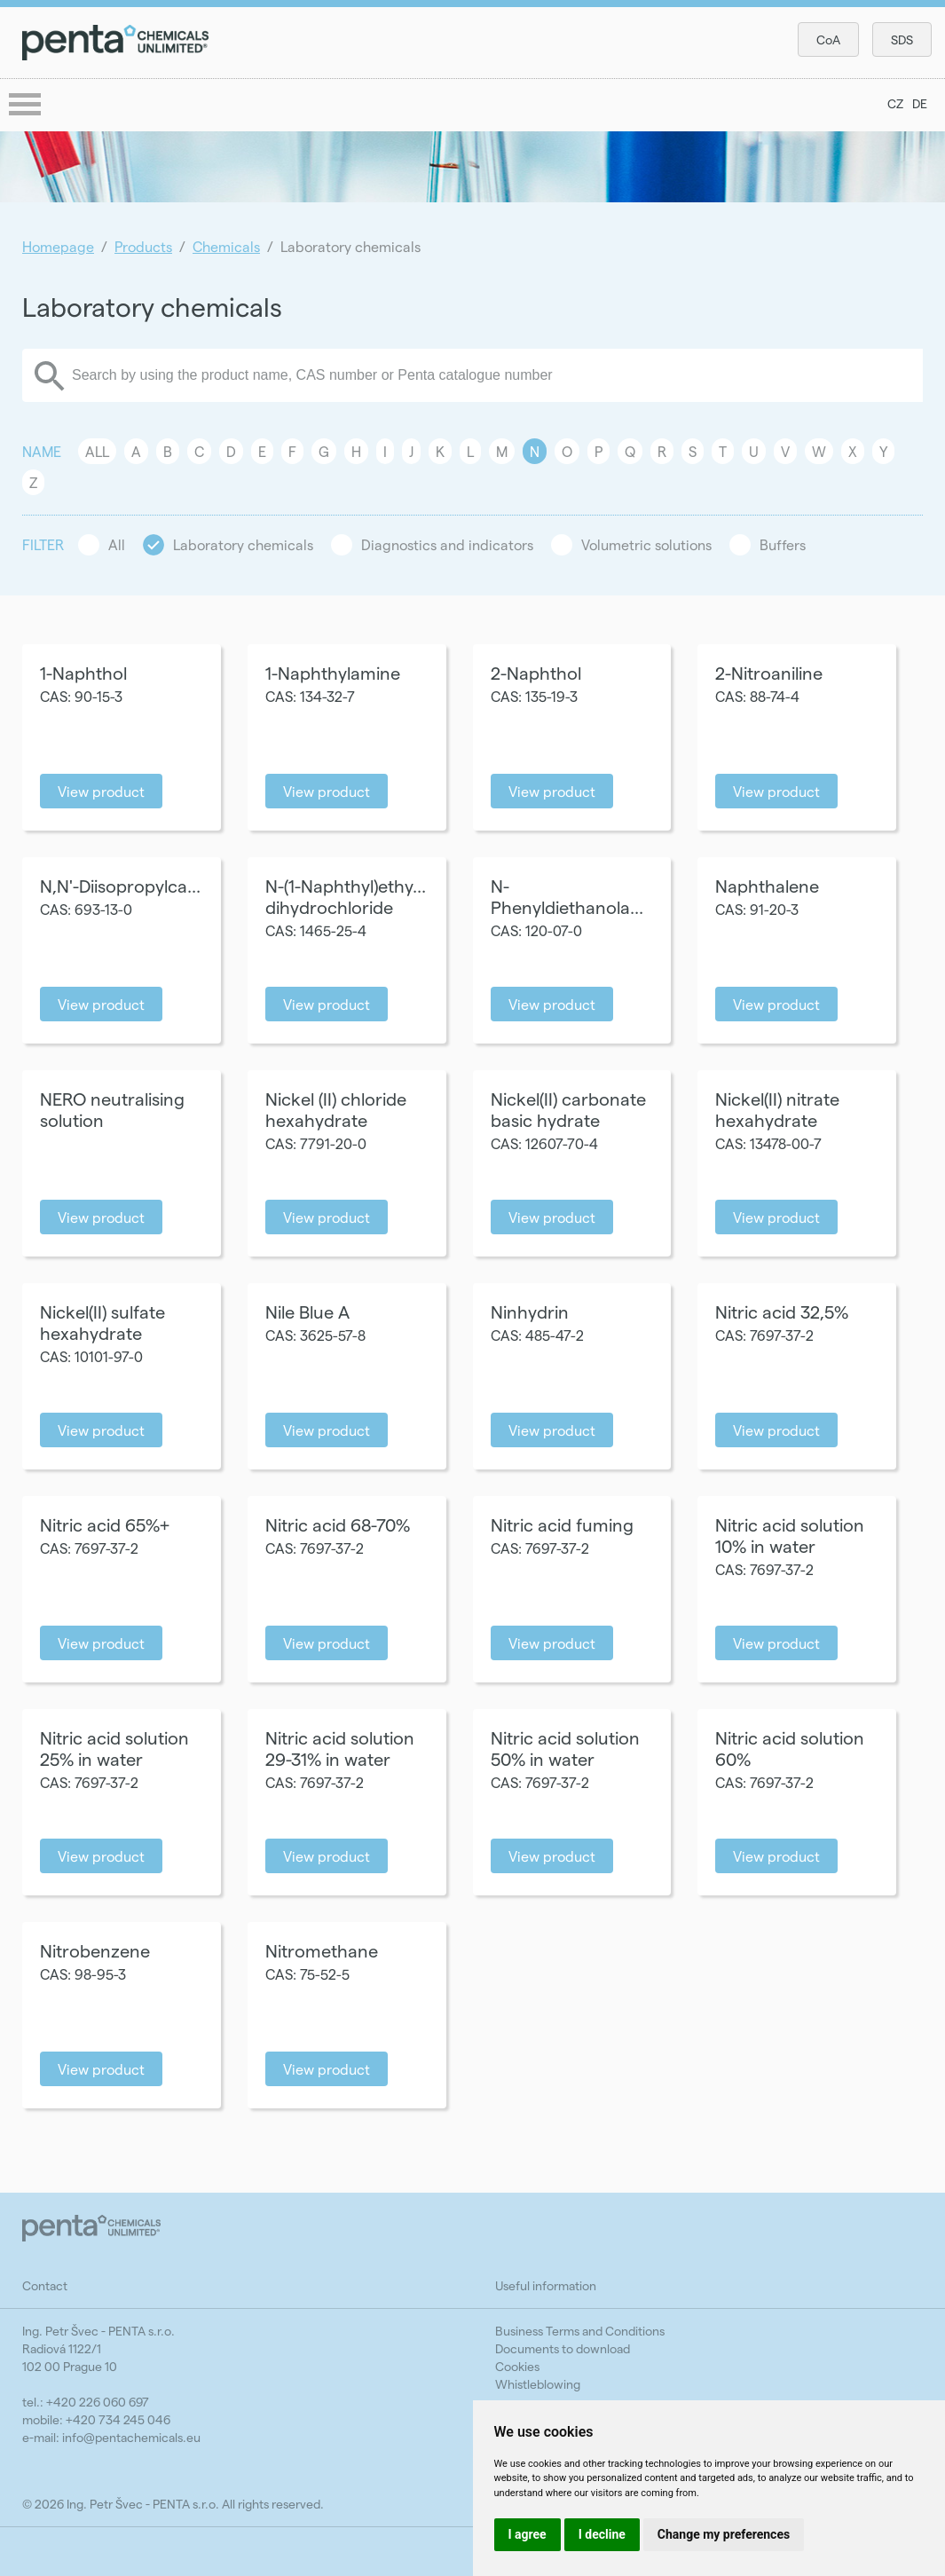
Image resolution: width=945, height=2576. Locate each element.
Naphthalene (767, 885)
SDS (902, 39)
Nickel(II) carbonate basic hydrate (568, 1109)
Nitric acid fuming (562, 1524)
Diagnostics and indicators (447, 544)
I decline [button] (602, 2534)
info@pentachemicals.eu (131, 2437)
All (97, 451)
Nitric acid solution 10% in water (789, 1535)
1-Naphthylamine (332, 672)
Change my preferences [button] (724, 2534)
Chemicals (226, 246)
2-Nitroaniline (769, 672)
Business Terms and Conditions (580, 2330)
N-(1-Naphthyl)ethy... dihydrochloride (345, 896)
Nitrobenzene (95, 1950)
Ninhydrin (530, 1311)
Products (143, 246)
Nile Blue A (307, 1311)
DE (919, 103)
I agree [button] (527, 2534)
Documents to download (562, 2348)
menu (26, 105)
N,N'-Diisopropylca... (120, 885)
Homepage (58, 246)
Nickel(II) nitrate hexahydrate (777, 1109)
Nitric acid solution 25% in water (114, 1748)
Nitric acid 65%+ (104, 1524)
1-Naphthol (83, 672)
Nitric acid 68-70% (337, 1524)
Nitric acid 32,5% (781, 1311)
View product (101, 791)
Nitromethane (321, 1950)
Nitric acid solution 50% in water (565, 1748)
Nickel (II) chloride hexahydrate (335, 1109)
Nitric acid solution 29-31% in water (339, 1748)
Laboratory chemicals (243, 544)
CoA (828, 39)
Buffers (783, 544)
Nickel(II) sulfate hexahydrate (102, 1322)
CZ (895, 103)
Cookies (517, 2366)
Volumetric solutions (646, 544)
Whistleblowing (537, 2383)
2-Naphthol (536, 672)
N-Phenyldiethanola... (567, 896)
